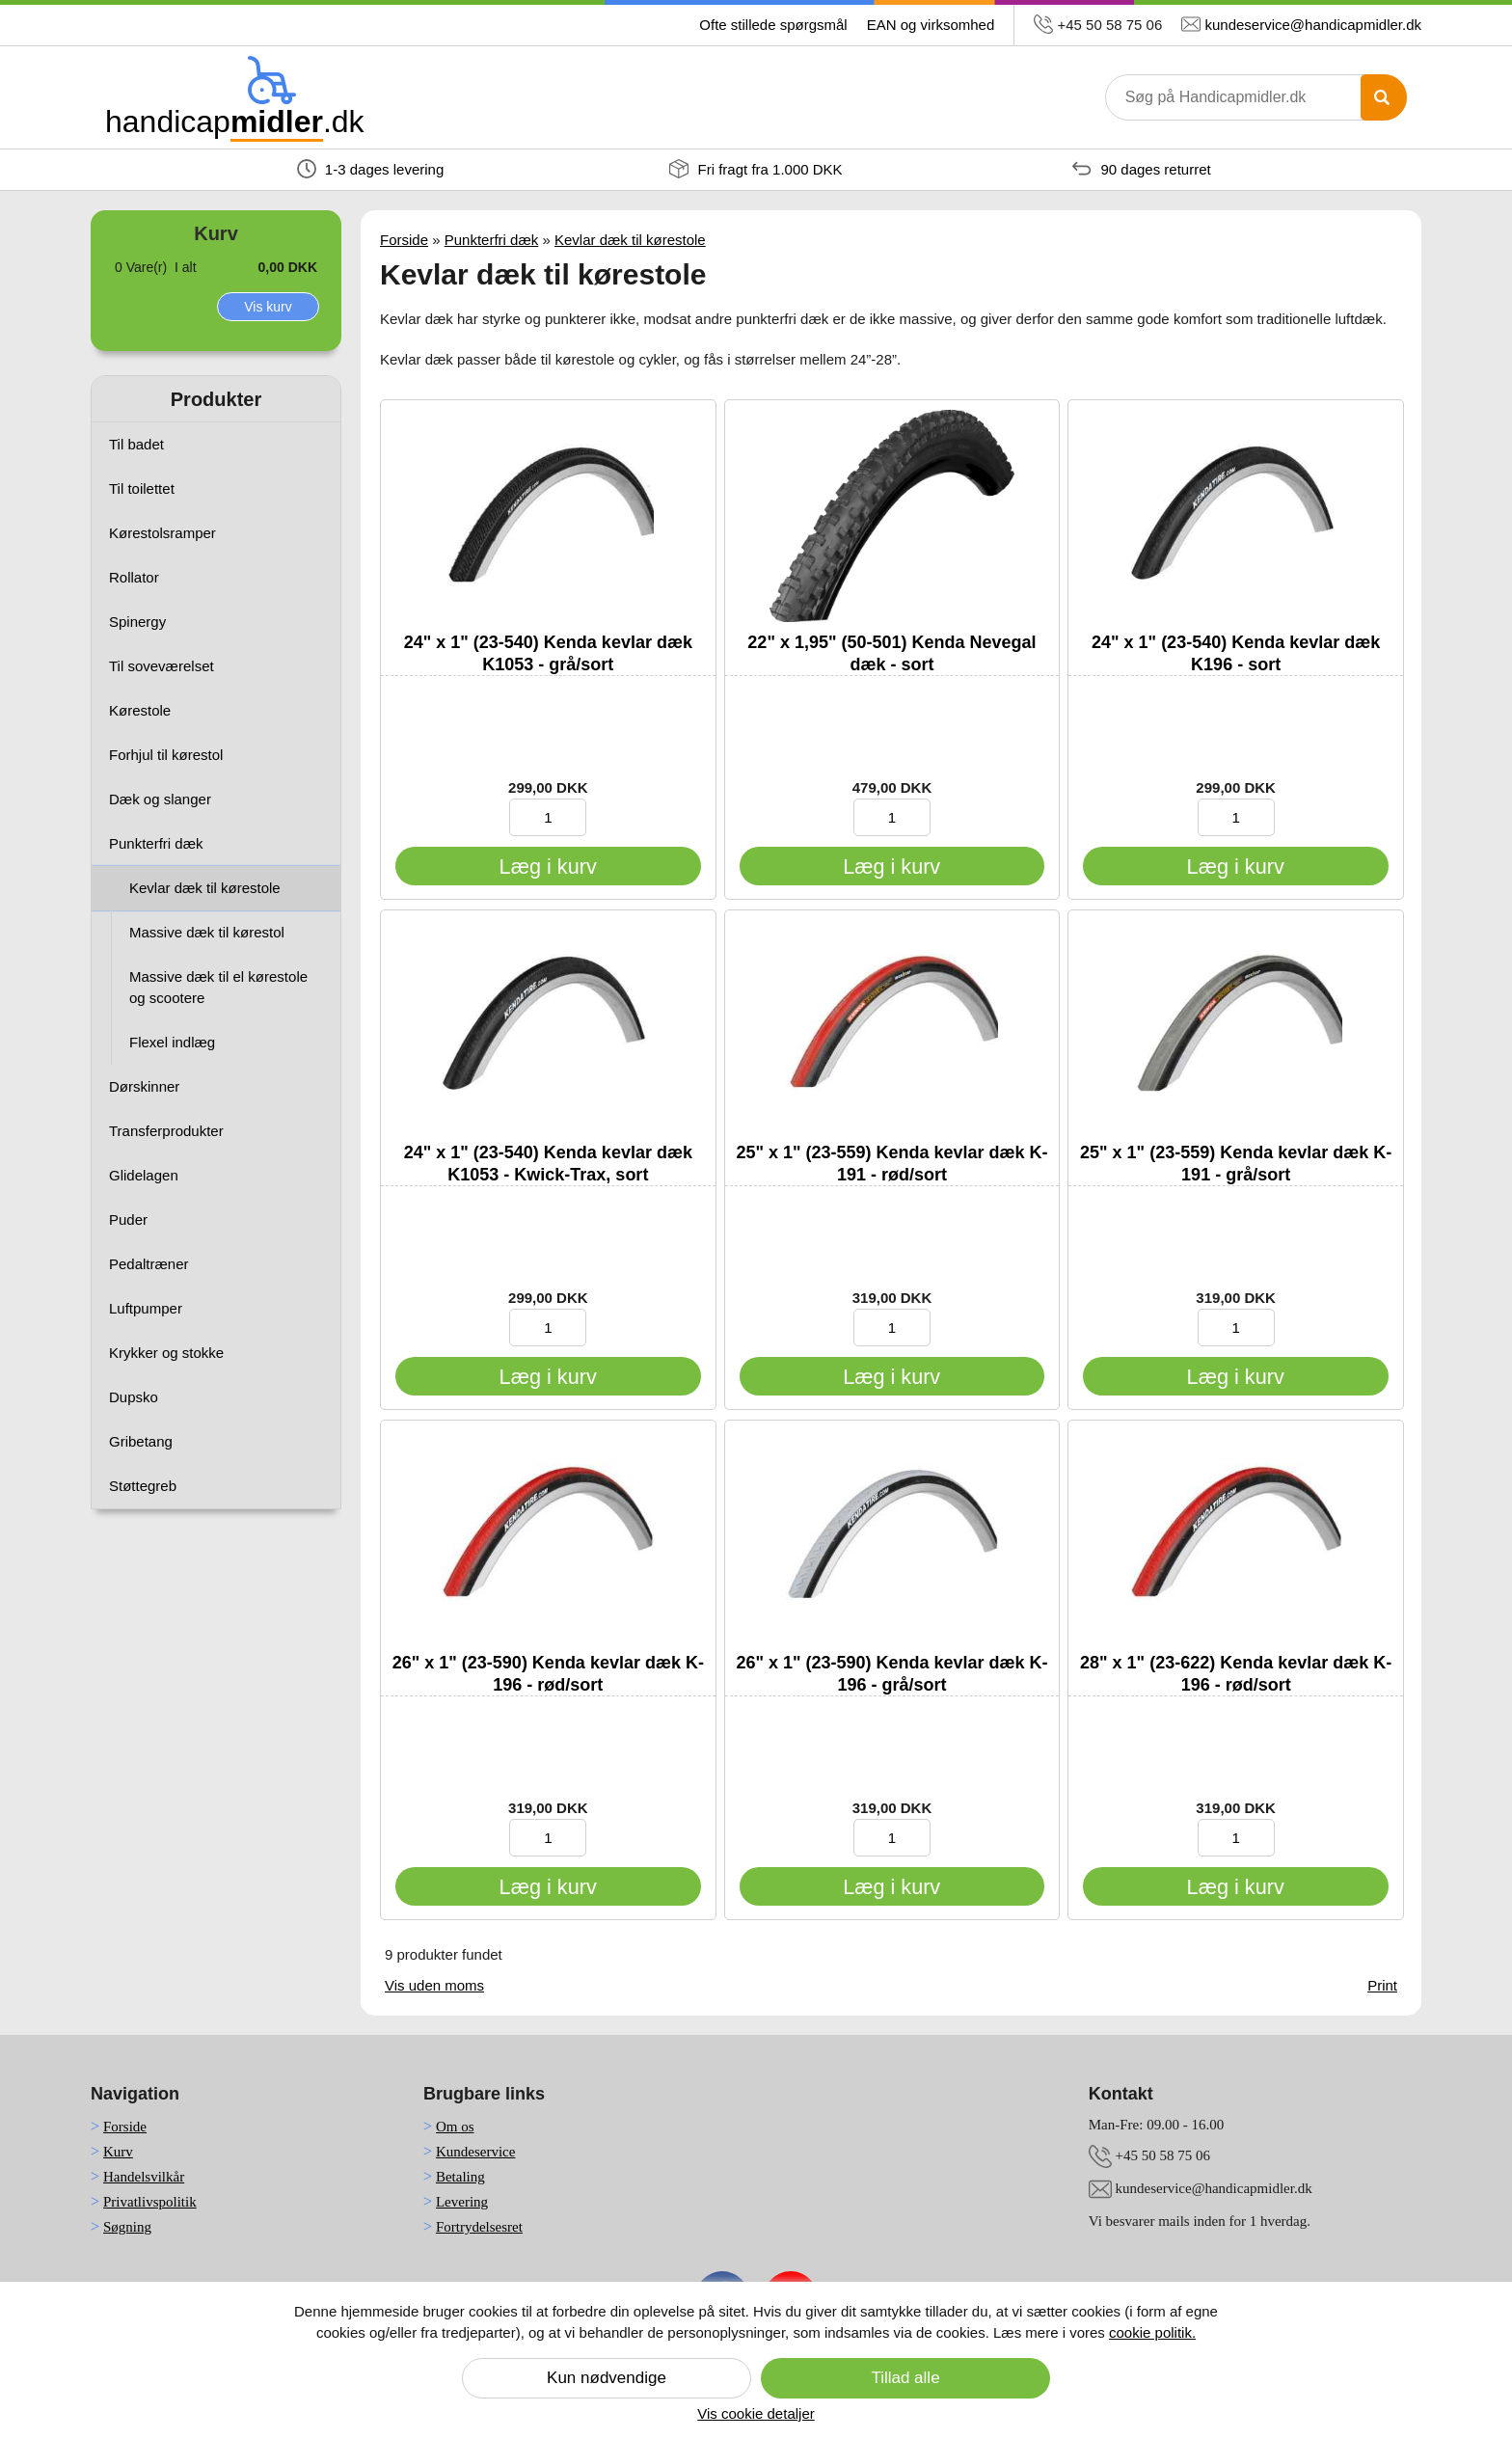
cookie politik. (1152, 2332)
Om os (455, 2126)
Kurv (118, 2151)
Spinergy (137, 621)
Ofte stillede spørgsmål (773, 24)
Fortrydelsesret (479, 2227)
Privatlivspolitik (150, 2201)
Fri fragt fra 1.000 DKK (755, 168)
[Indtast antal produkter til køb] (547, 817)
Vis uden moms (434, 1985)
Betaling (460, 2176)
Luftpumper (145, 1308)
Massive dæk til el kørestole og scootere (218, 987)
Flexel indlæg (172, 1042)
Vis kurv (268, 306)
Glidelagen (143, 1175)
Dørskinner (144, 1086)
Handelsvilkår (143, 2176)
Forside (404, 239)
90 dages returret (1141, 168)
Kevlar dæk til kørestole (205, 888)
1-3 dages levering (371, 168)
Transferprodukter (166, 1131)
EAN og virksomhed (931, 24)
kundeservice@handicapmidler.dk (1312, 24)
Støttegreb (142, 1485)
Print (1382, 1985)
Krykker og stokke (166, 1352)
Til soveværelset (161, 666)
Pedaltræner (149, 1264)
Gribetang (141, 1441)
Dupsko (133, 1397)
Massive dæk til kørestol (206, 932)
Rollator (134, 577)
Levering (462, 2201)
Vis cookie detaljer (755, 2413)
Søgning (127, 2227)
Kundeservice (475, 2151)
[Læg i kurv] (548, 866)
